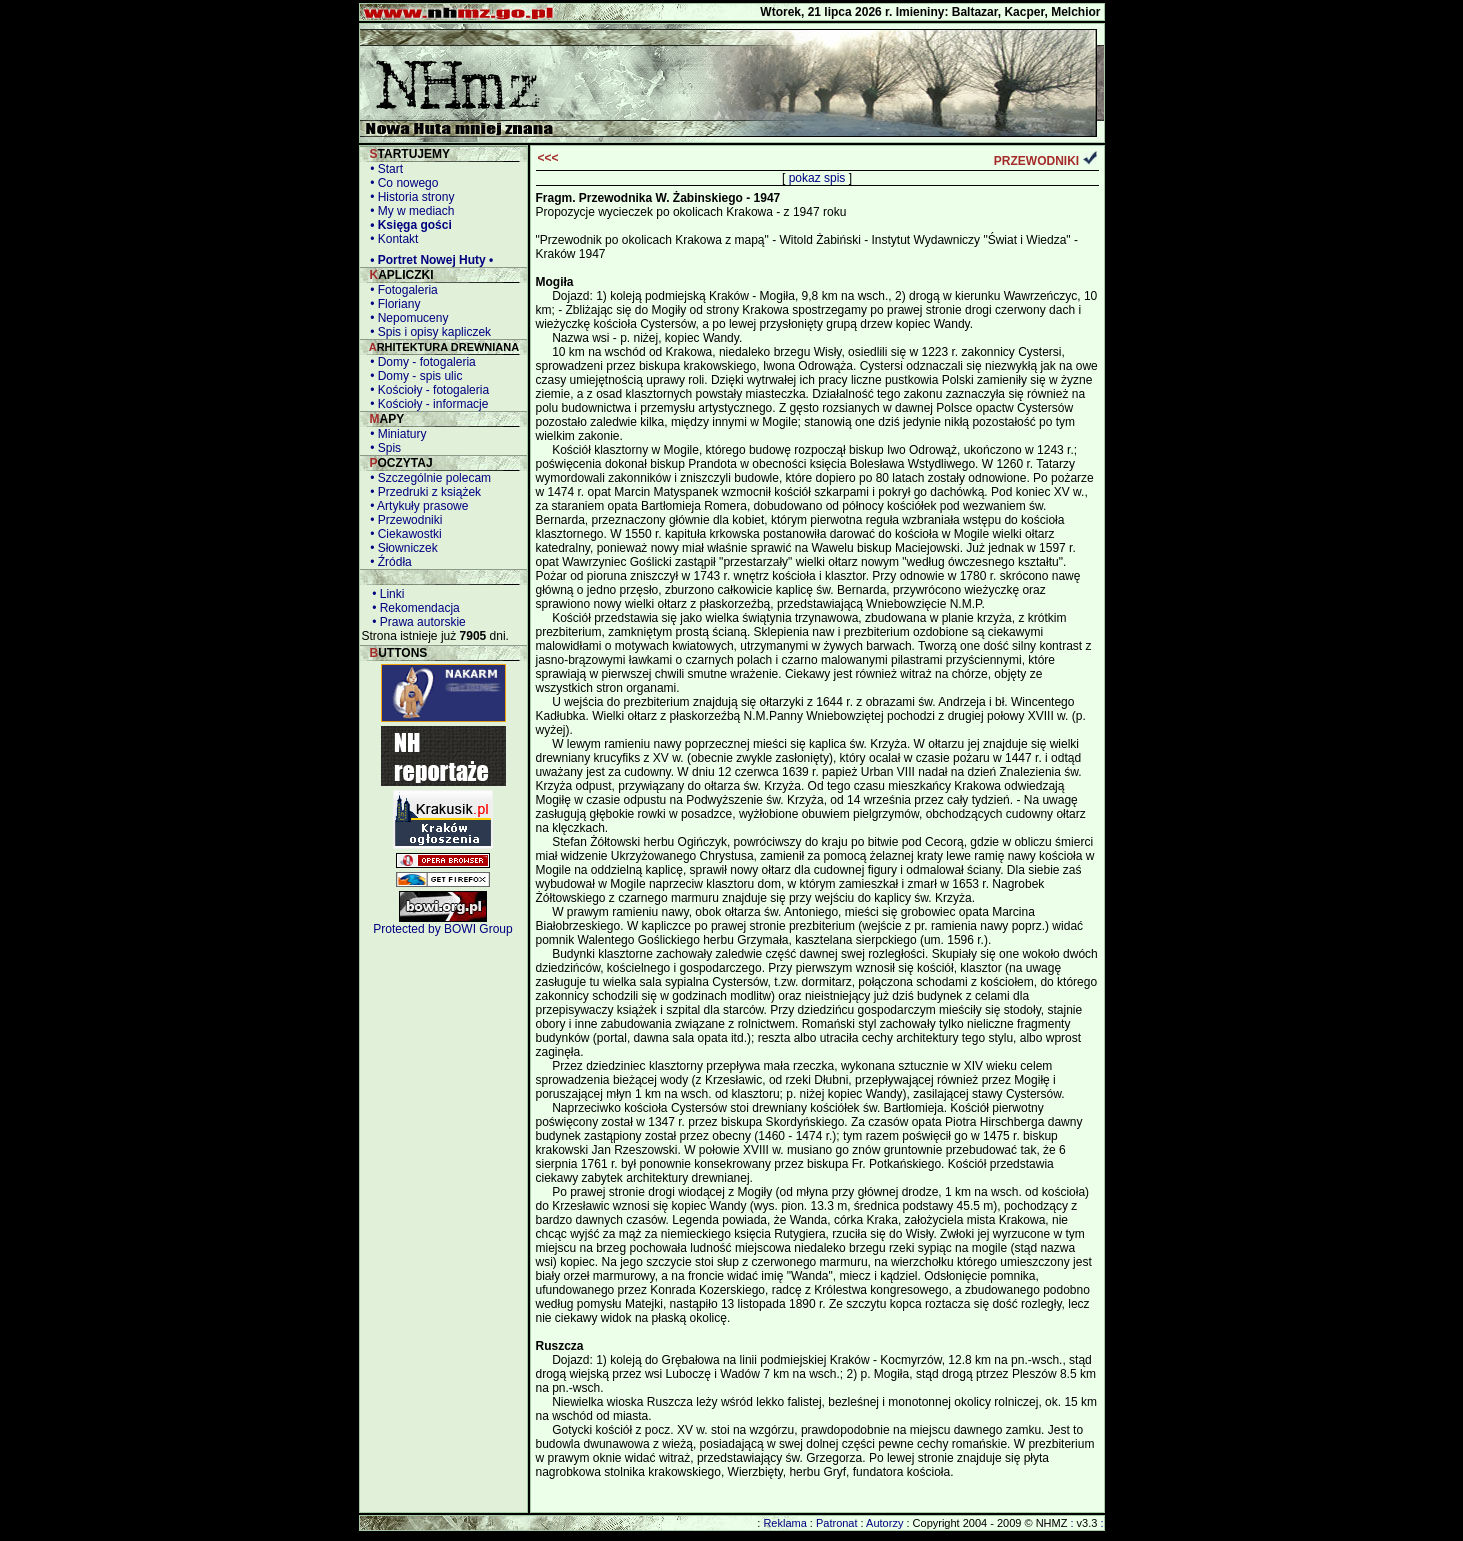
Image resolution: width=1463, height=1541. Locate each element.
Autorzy (884, 1523)
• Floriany (392, 304)
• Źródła (388, 562)
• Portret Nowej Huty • (429, 260)
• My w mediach (409, 211)
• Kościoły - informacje (426, 404)
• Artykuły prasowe (416, 506)
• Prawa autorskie (416, 622)
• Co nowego (401, 183)
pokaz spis (817, 178)
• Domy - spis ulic (413, 376)
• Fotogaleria (401, 290)
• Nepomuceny (406, 318)
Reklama (784, 1523)
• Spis (383, 448)
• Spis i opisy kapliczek (428, 332)
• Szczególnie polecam (428, 478)
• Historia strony (409, 197)
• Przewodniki (403, 520)
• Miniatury (395, 434)
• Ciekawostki (403, 534)
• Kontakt (391, 239)
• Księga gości (408, 225)
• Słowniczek (401, 548)
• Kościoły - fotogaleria (427, 390)
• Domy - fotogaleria (420, 362)
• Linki (385, 594)
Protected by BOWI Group (442, 929)
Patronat (837, 1523)
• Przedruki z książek (423, 492)
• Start (384, 169)
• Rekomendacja (413, 608)
